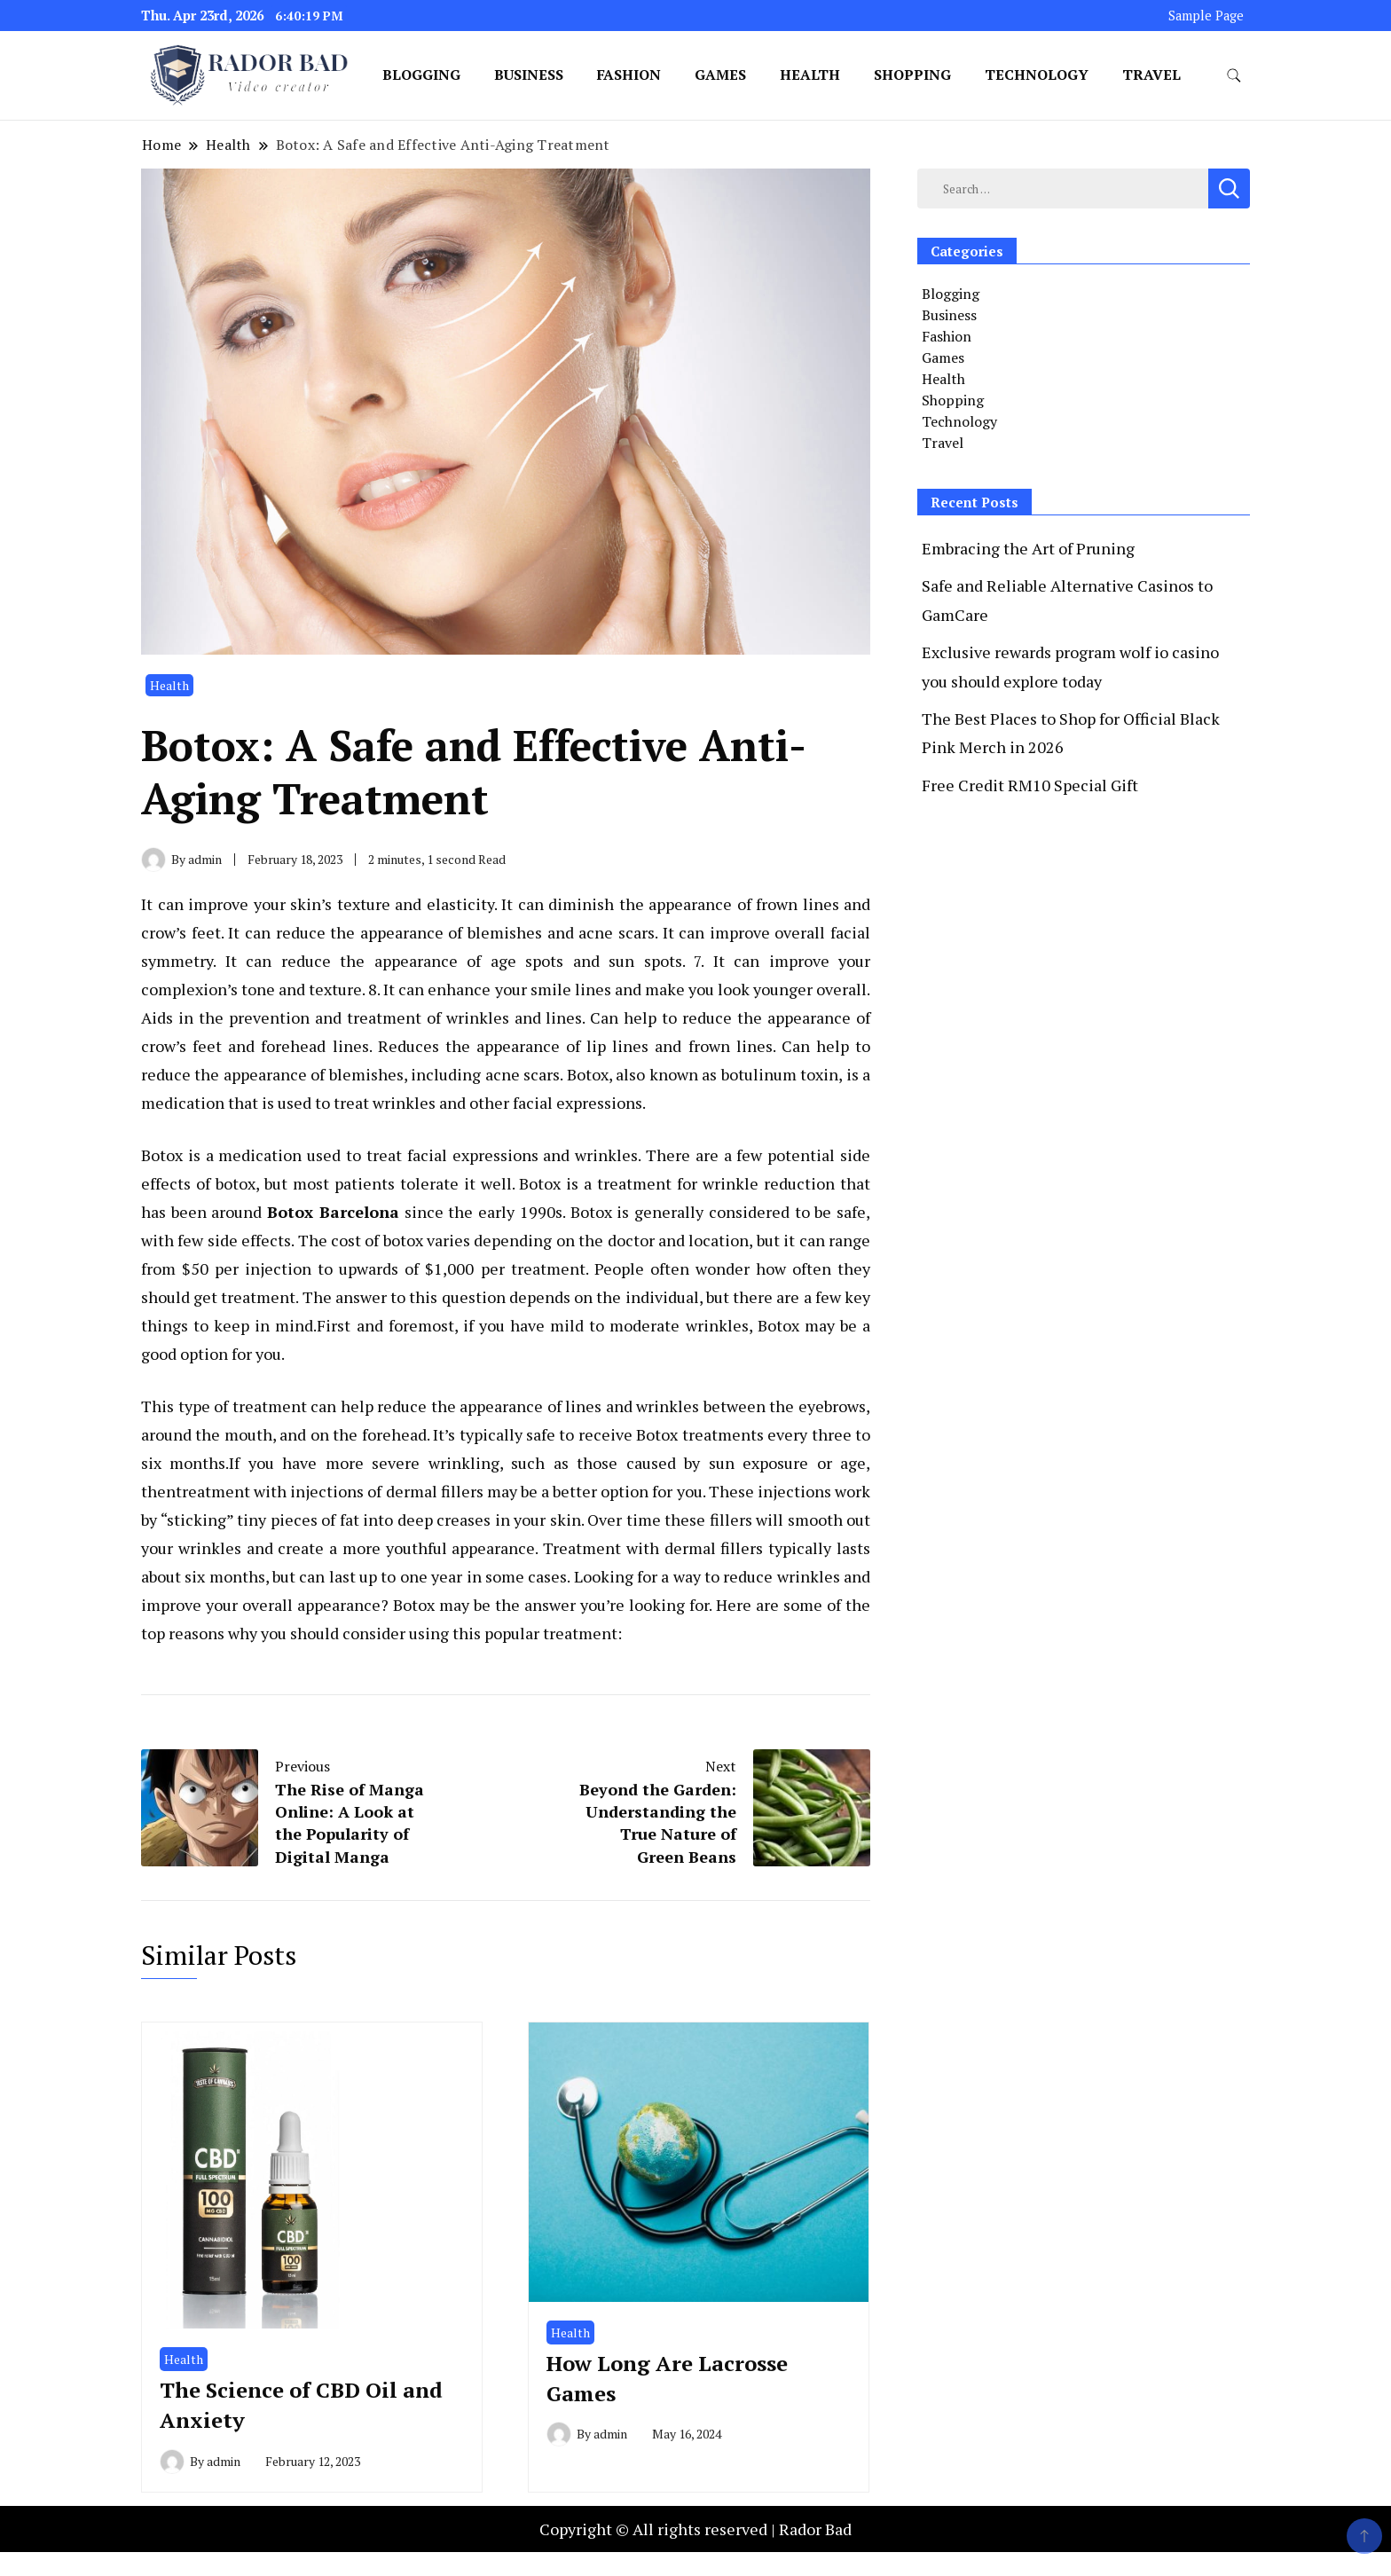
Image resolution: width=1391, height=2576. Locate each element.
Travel (1151, 74)
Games (720, 74)
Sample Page (1206, 15)
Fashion (629, 74)
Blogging (421, 74)
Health (810, 74)
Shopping (912, 74)
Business (528, 74)
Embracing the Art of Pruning (1028, 548)
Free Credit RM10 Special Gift (1030, 785)
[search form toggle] (1234, 75)
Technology (1036, 74)
